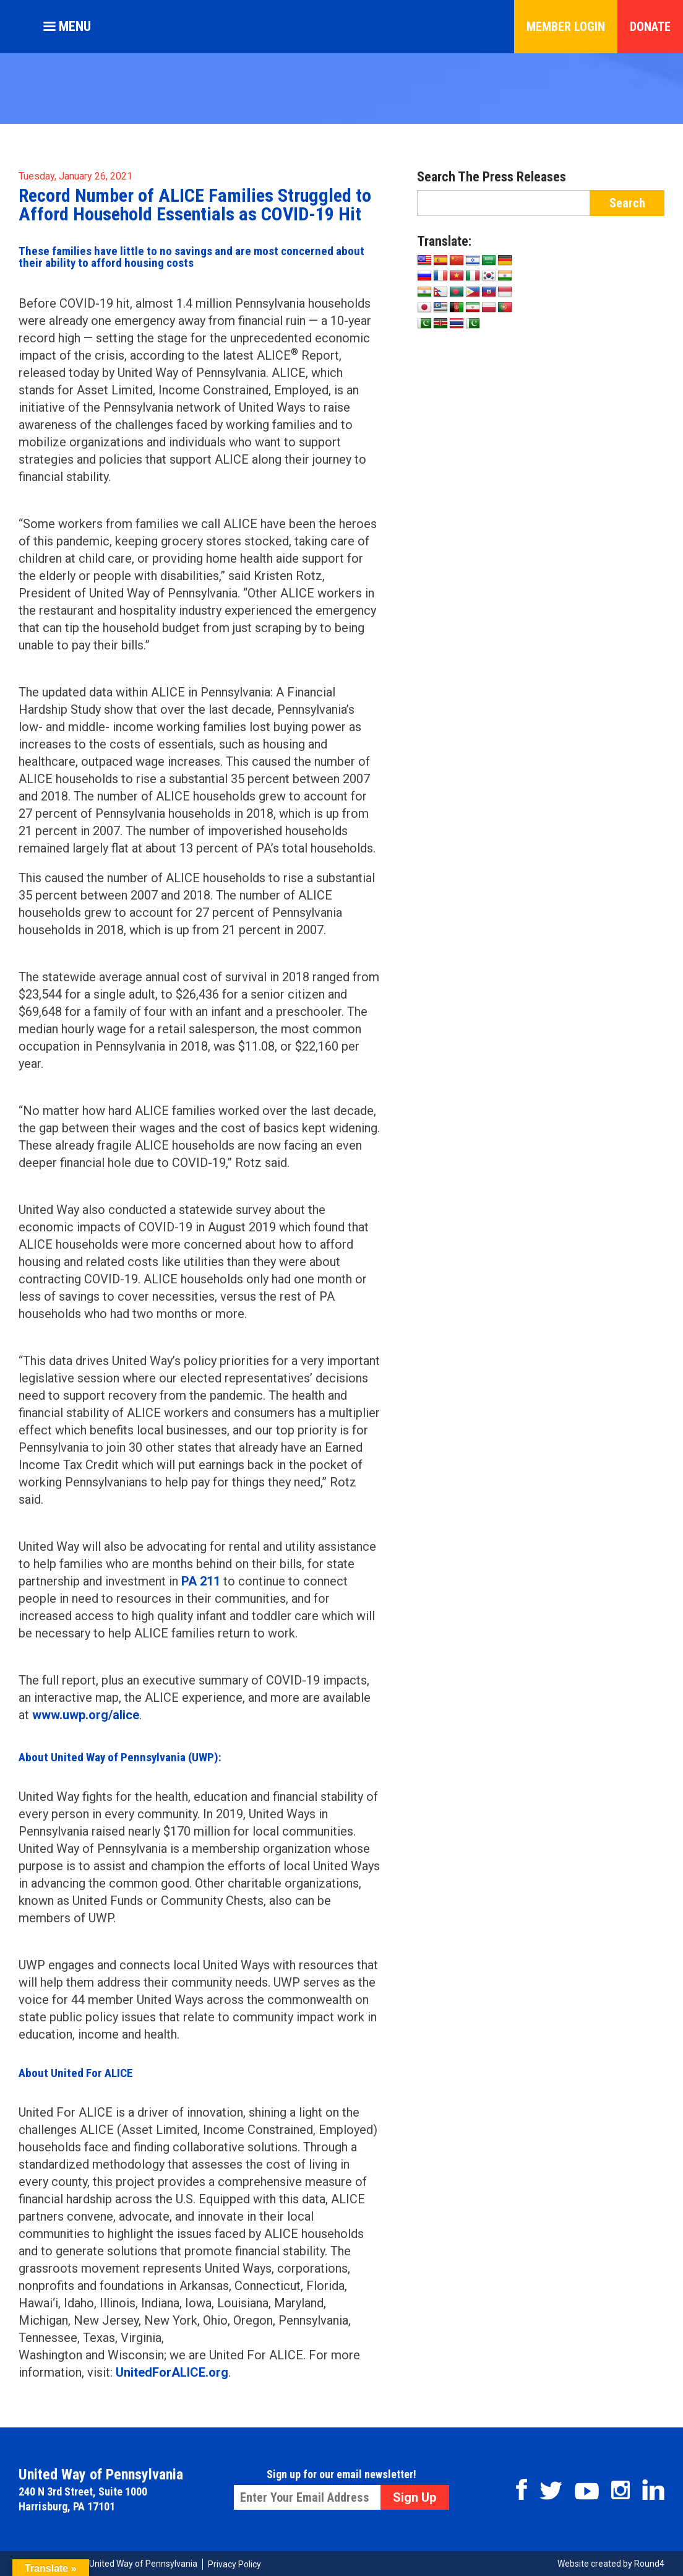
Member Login (565, 26)
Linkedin (653, 2489)
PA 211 (200, 1581)
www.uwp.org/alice (85, 1714)
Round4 (649, 2564)
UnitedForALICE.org (172, 2372)
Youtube (587, 2491)
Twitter (550, 2490)
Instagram (620, 2490)
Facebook (521, 2489)
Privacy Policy (234, 2564)
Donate (650, 26)
